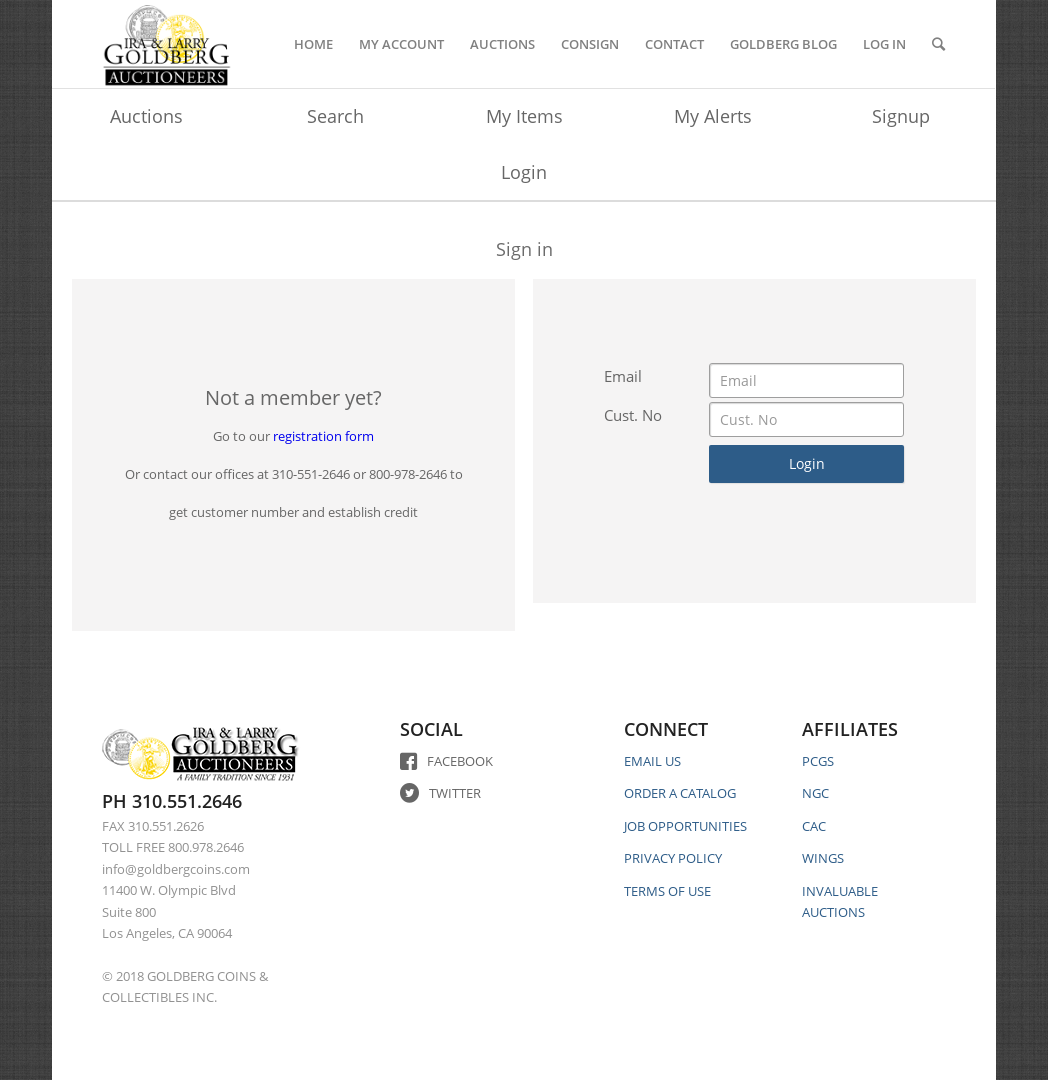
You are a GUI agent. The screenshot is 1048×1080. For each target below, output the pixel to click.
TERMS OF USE (667, 891)
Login (524, 172)
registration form (323, 436)
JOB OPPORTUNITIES (685, 826)
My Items (524, 116)
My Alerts (713, 116)
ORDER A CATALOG (680, 793)
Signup (901, 116)
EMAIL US (652, 761)
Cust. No (633, 415)
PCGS (818, 761)
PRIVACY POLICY (673, 858)
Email (623, 376)
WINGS (823, 858)
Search (335, 116)
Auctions (146, 116)
